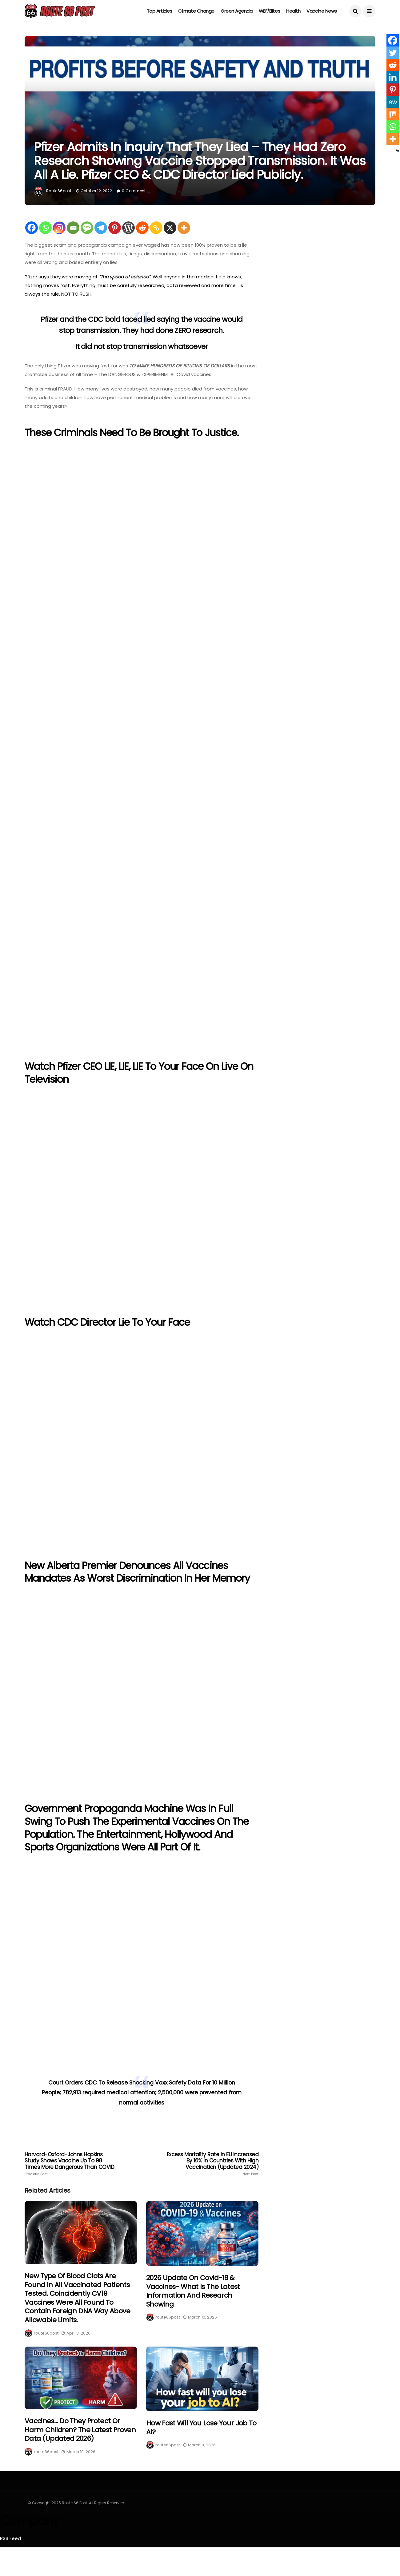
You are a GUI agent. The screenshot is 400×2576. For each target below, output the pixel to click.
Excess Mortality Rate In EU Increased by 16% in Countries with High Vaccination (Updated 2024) (211, 2163)
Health (293, 11)
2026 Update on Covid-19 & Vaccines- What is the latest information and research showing (193, 2291)
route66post (58, 190)
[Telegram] (100, 227)
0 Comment (134, 190)
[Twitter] (392, 53)
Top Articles (159, 11)
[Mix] (392, 114)
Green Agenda (237, 11)
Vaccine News (321, 11)
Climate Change (196, 11)
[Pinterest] (114, 227)
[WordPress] (128, 227)
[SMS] (87, 227)
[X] (170, 227)
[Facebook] (31, 227)
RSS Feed (10, 2538)
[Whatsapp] (45, 227)
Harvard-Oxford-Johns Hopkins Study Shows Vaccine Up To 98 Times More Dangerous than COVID (71, 2163)
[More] (184, 227)
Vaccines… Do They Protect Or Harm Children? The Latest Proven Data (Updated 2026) (80, 2429)
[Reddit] (142, 227)
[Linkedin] (392, 77)
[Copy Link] (156, 227)
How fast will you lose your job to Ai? (201, 2427)
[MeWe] (392, 102)
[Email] (73, 227)
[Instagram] (59, 227)
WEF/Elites (269, 11)
